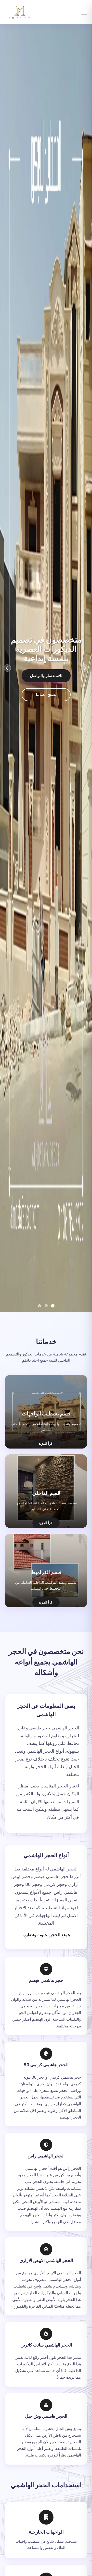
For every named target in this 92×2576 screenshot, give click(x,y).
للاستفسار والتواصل (46, 676)
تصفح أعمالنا (46, 694)
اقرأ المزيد (46, 1443)
